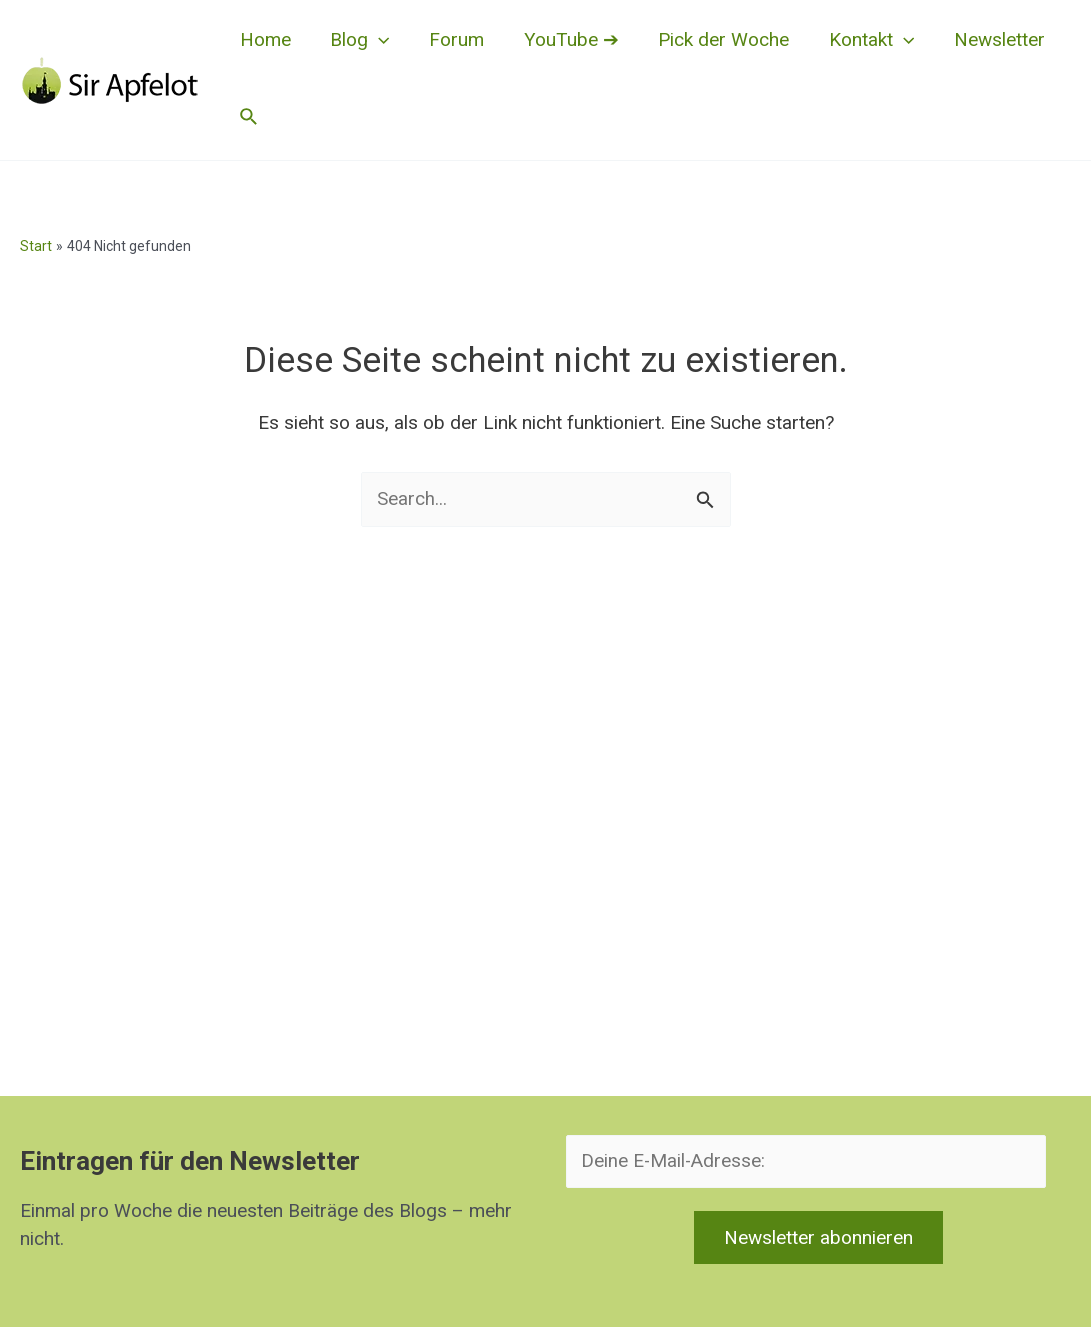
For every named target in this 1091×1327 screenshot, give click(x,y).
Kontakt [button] (862, 40)
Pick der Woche (716, 39)
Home (264, 39)
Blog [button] (357, 40)
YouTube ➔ (565, 39)
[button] (376, 40)
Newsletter (989, 39)
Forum (452, 39)
